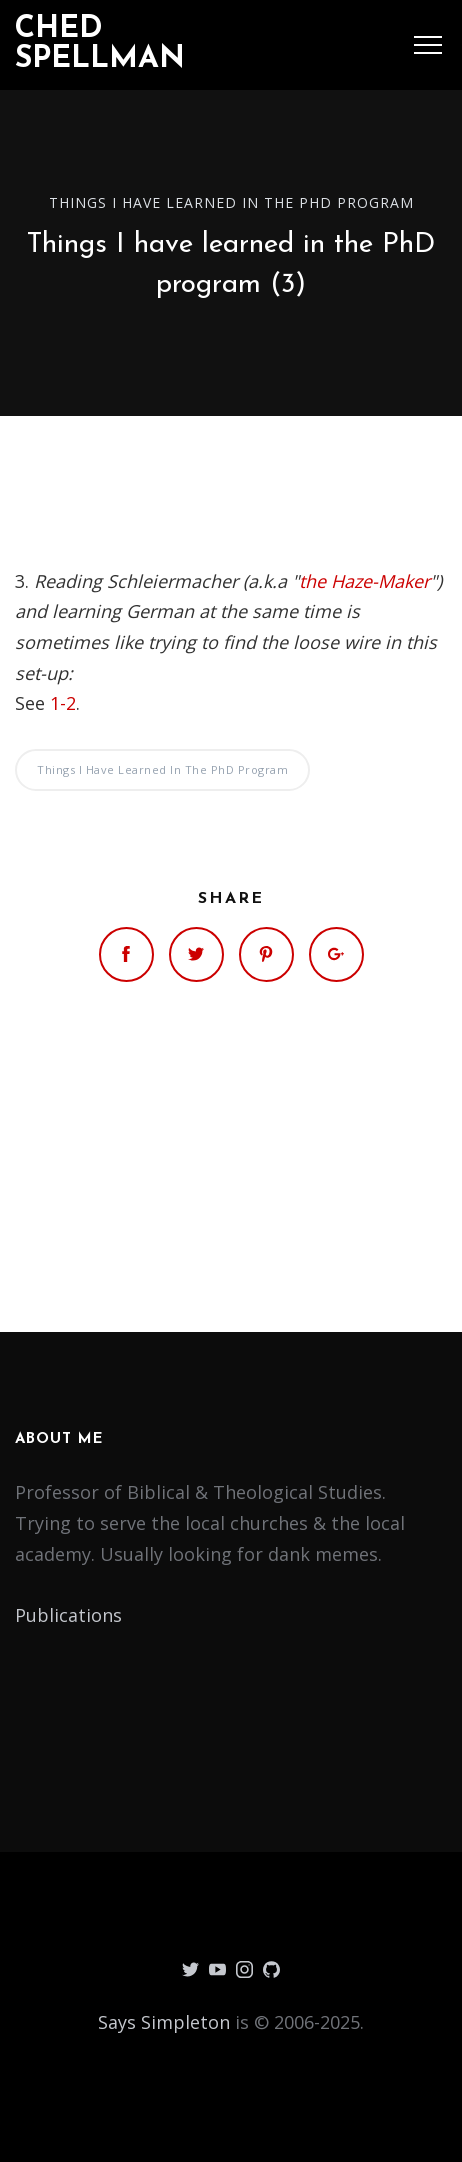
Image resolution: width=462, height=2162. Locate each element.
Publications (68, 1615)
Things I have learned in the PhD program (231, 202)
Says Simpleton (164, 2022)
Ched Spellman (100, 44)
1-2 (63, 703)
